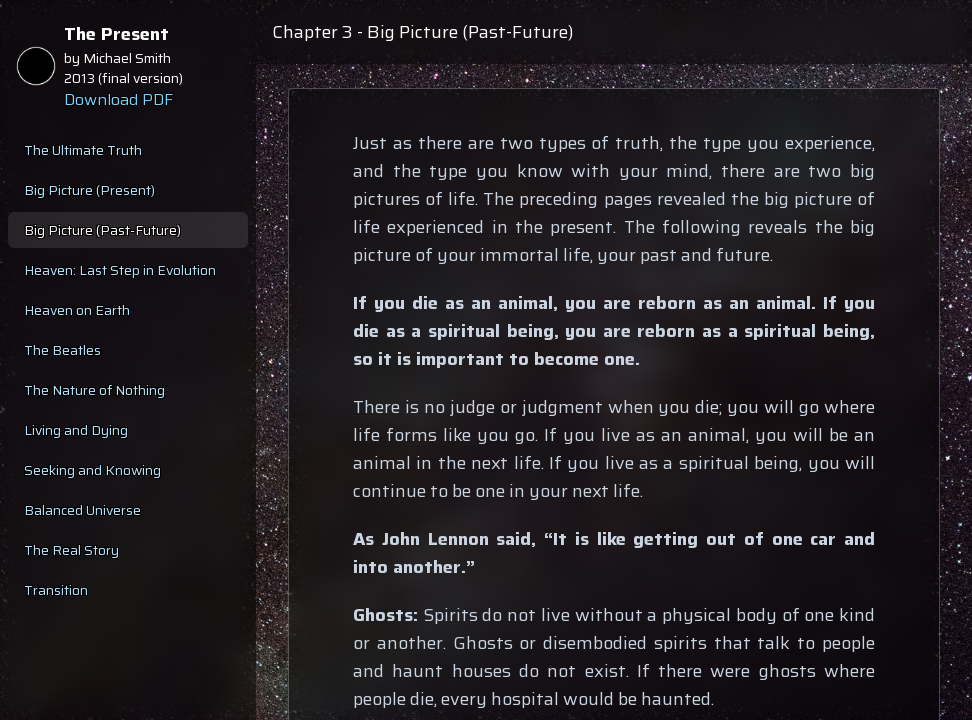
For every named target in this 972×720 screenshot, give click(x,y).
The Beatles (62, 350)
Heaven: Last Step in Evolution (120, 270)
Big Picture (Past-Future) (102, 230)
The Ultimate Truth (83, 150)
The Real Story (71, 550)
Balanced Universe (82, 510)
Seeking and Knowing (92, 470)
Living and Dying (76, 430)
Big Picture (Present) (89, 190)
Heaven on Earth (77, 310)
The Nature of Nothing (94, 390)
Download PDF (118, 100)
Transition (56, 590)
